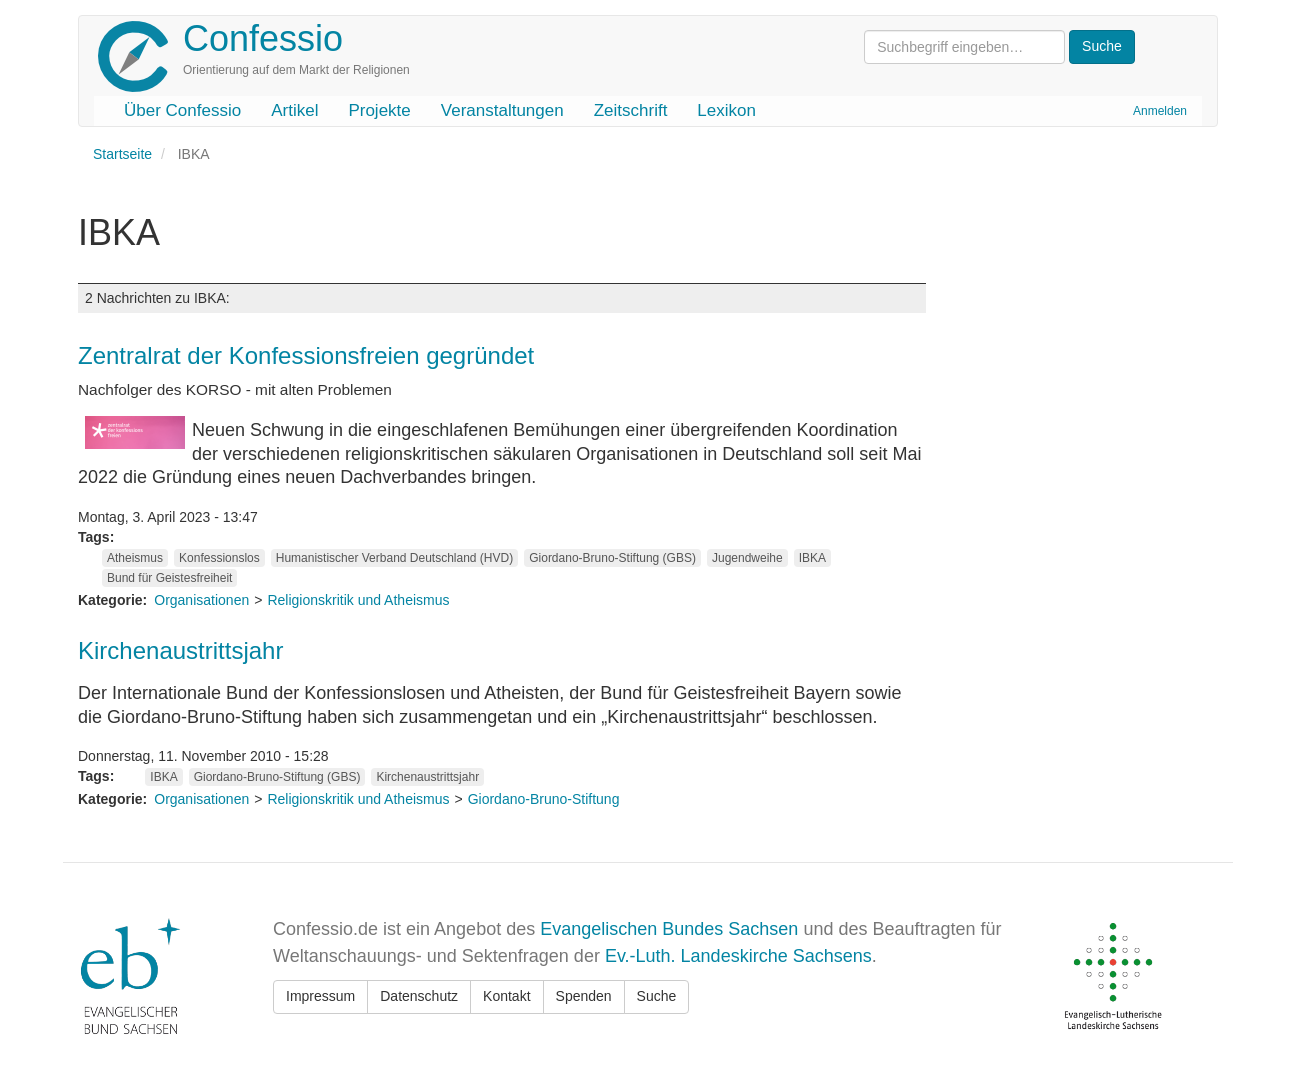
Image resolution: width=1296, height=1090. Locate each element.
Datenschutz (419, 996)
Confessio (263, 38)
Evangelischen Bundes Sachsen (669, 929)
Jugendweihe (747, 558)
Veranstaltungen (502, 110)
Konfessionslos (219, 558)
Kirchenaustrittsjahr (180, 650)
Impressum (320, 996)
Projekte (379, 110)
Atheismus (135, 558)
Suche (657, 996)
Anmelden (1160, 111)
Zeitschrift (631, 110)
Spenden (584, 996)
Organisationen (201, 600)
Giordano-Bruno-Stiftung (544, 799)
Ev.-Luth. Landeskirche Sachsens (738, 956)
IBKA (812, 558)
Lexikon (726, 110)
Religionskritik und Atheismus (358, 600)
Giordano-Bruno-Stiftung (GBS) (612, 558)
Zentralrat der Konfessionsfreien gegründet (306, 355)
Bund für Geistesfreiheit (169, 578)
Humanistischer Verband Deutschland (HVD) (394, 558)
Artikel (294, 110)
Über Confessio (182, 110)
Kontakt (506, 996)
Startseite (122, 154)
